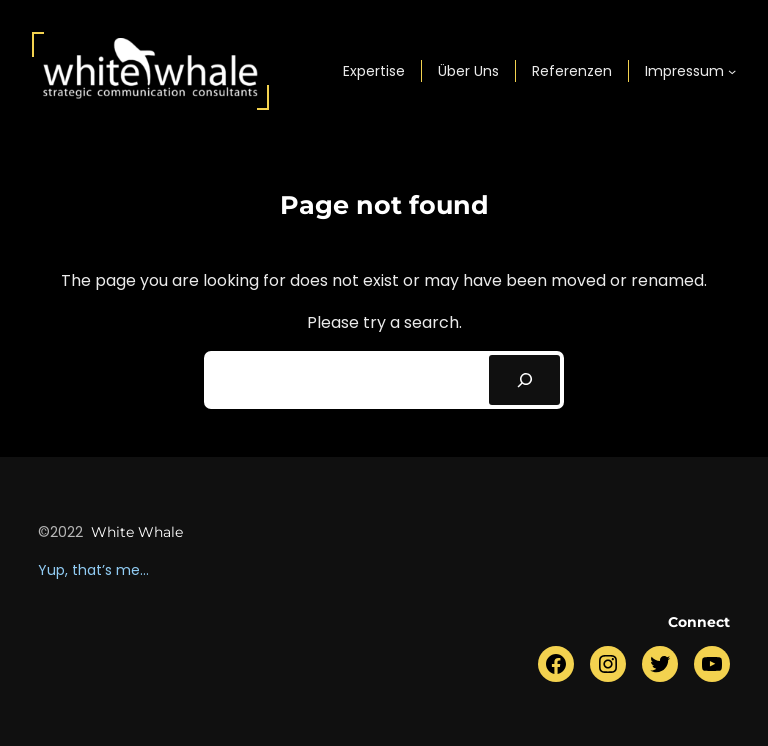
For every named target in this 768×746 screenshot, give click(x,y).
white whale (137, 532)
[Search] (524, 379)
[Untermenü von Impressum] (732, 71)
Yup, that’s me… (93, 570)
